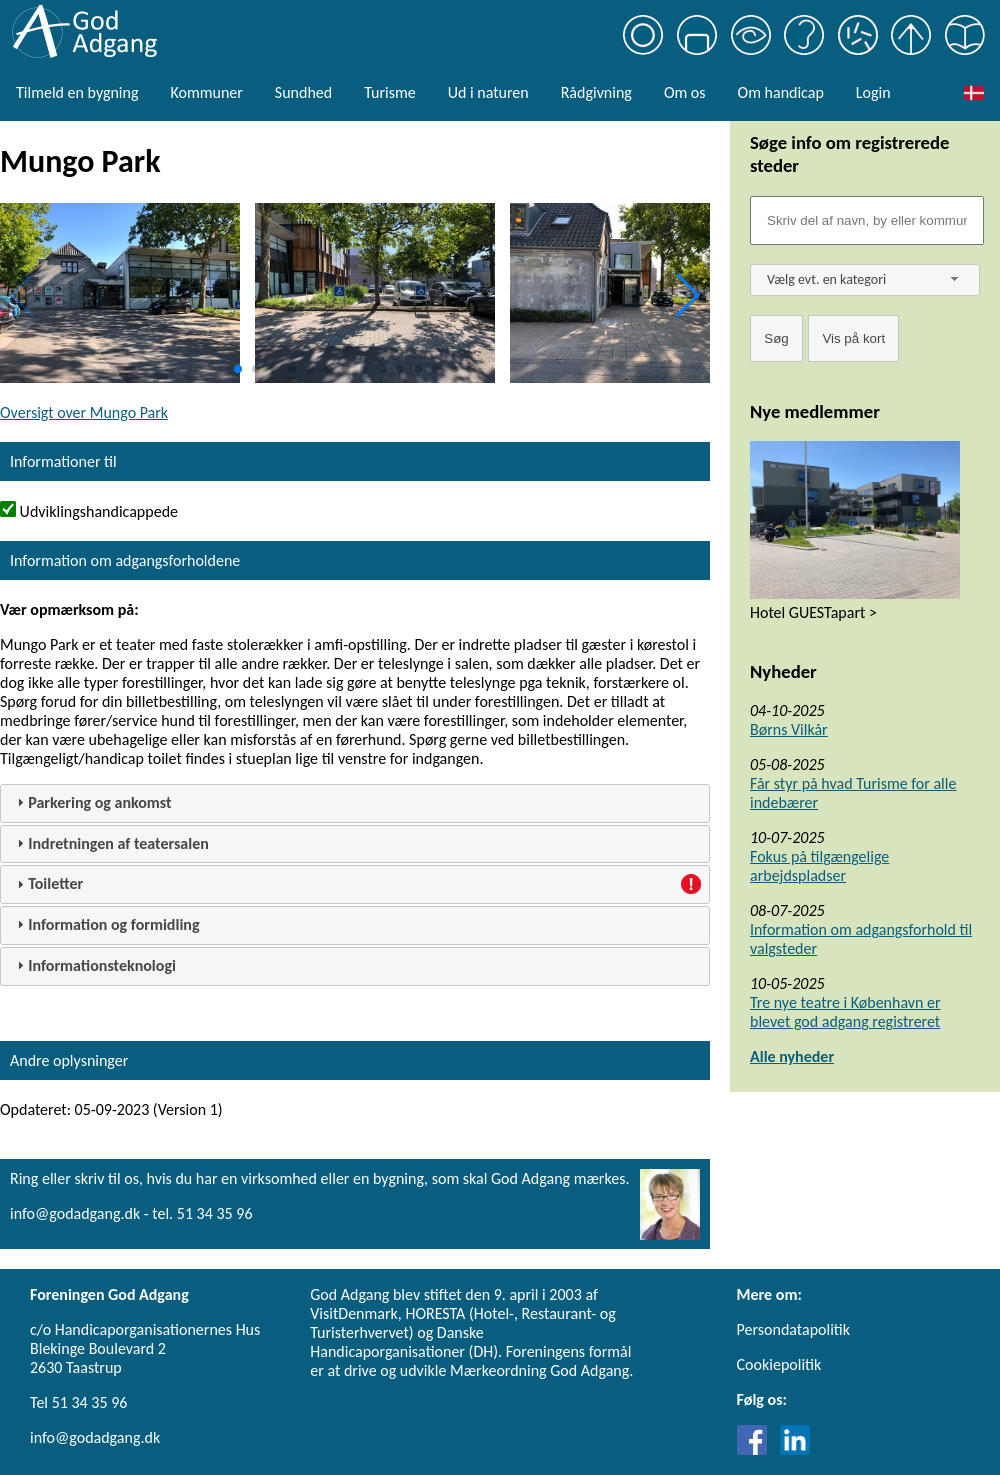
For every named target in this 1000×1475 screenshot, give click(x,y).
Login (873, 92)
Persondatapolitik (793, 1329)
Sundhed (303, 92)
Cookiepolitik (779, 1364)
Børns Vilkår (789, 729)
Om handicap (781, 92)
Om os (685, 92)
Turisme (389, 92)
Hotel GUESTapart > (813, 612)
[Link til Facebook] (757, 1449)
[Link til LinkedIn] (795, 1449)
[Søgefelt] (867, 220)
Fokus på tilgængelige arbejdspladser (819, 866)
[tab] (355, 803)
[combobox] (865, 280)
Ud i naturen (488, 92)
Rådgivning (596, 92)
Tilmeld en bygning (77, 92)
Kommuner (206, 92)
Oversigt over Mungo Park (84, 412)
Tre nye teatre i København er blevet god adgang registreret (845, 1012)
